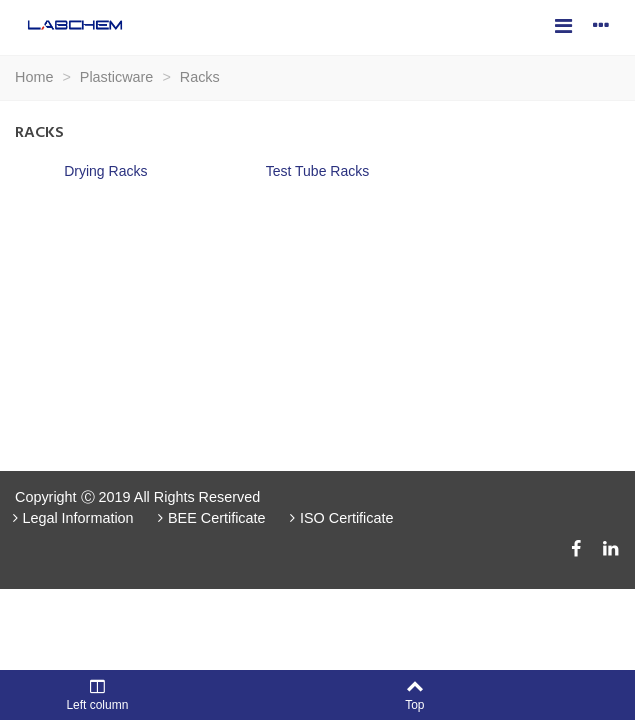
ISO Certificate (340, 518)
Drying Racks (105, 171)
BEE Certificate (210, 518)
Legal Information (71, 518)
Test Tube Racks (318, 171)
